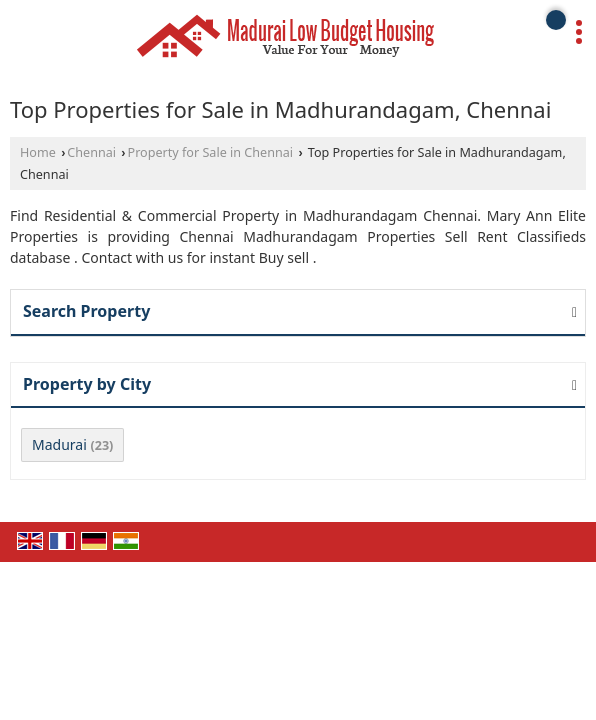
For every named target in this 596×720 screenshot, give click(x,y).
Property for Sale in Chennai (211, 152)
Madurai (59, 444)
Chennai (91, 152)
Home (38, 152)
